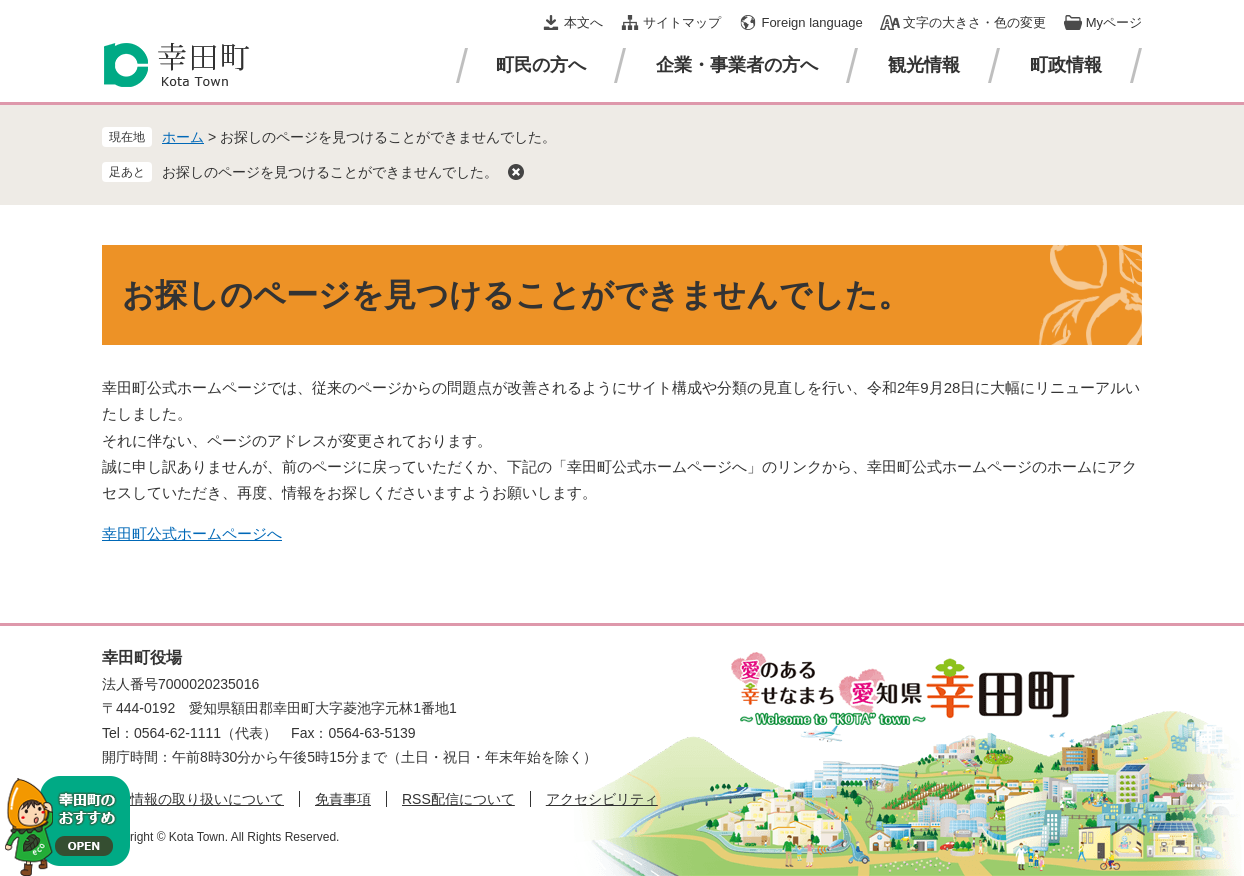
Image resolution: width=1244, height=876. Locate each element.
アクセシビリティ (602, 799)
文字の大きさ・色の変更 (974, 22)
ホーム (183, 137)
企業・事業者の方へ (737, 65)
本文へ (583, 22)
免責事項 (343, 799)
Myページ (1114, 22)
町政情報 (1066, 65)
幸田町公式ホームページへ (192, 533)
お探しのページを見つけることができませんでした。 (330, 172)
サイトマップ (682, 22)
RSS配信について (458, 799)
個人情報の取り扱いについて (193, 799)
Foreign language (811, 22)
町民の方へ (541, 65)
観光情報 (924, 65)
